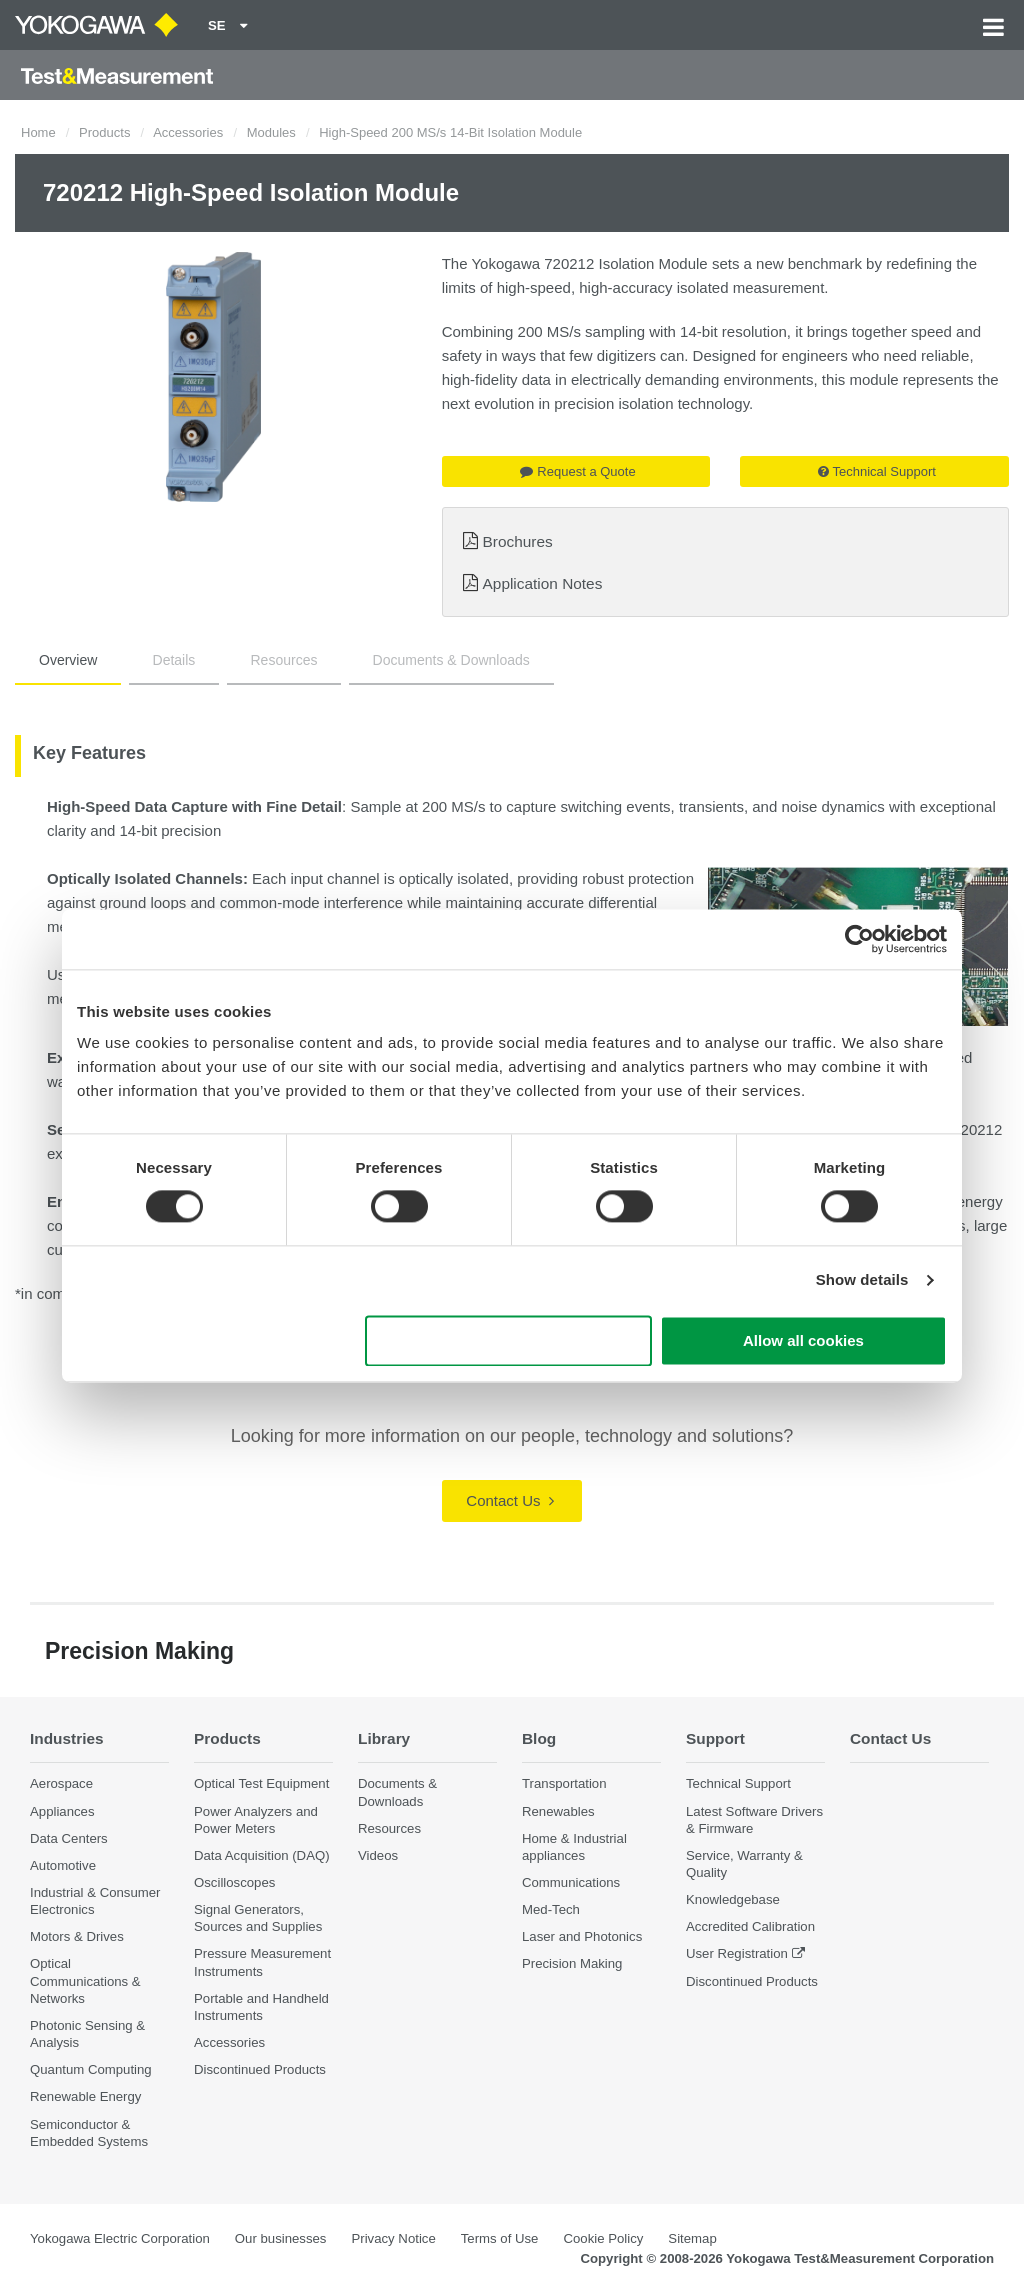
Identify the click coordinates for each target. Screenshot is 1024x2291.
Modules (271, 132)
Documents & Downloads (451, 660)
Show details (862, 1280)
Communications (571, 1882)
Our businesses (281, 2238)
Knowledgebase (733, 1899)
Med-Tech (551, 1909)
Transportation (564, 1783)
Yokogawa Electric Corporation (120, 2238)
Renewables (558, 1811)
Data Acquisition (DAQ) (262, 1855)
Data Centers (69, 1838)
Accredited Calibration (750, 1926)
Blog (539, 1738)
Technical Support (877, 471)
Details (174, 660)
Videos (378, 1855)
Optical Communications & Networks (85, 1980)
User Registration (737, 1953)
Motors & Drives (77, 1936)
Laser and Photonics (582, 1936)
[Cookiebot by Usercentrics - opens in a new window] (859, 939)
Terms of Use (500, 2238)
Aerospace (61, 1783)
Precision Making (572, 1963)
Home (38, 132)
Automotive (63, 1865)
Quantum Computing (91, 2069)
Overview (68, 660)
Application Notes (543, 583)
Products (104, 132)
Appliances (62, 1811)
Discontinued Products (260, 2069)
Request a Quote (577, 471)
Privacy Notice (393, 2238)
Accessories (188, 132)
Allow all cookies (803, 1340)
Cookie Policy (603, 2238)
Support (715, 1738)
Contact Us (509, 1500)
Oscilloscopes (234, 1882)
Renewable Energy (85, 2096)
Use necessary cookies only (509, 1340)
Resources (284, 660)
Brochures (518, 541)
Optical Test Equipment (261, 1783)
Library (384, 1738)
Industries (67, 1738)
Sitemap (692, 2238)
